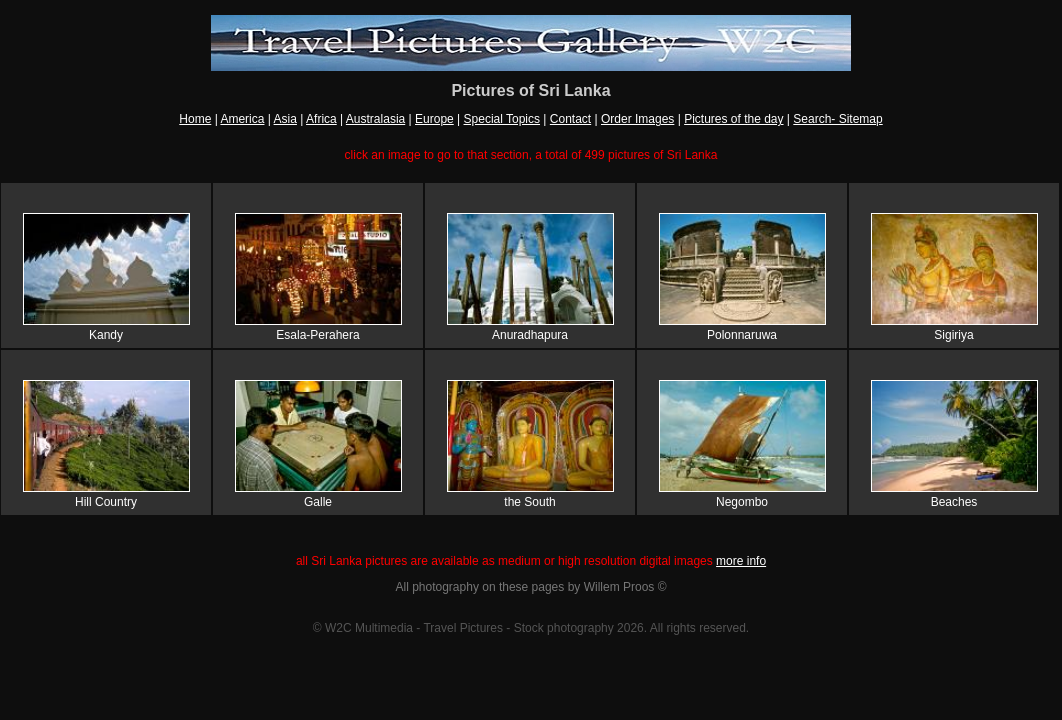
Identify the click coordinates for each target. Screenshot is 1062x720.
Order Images (637, 119)
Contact (570, 119)
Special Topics (502, 119)
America (242, 119)
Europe (434, 119)
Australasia (375, 119)
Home (195, 119)
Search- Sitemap (837, 119)
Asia (285, 119)
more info (741, 561)
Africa (321, 119)
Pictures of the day (733, 119)
